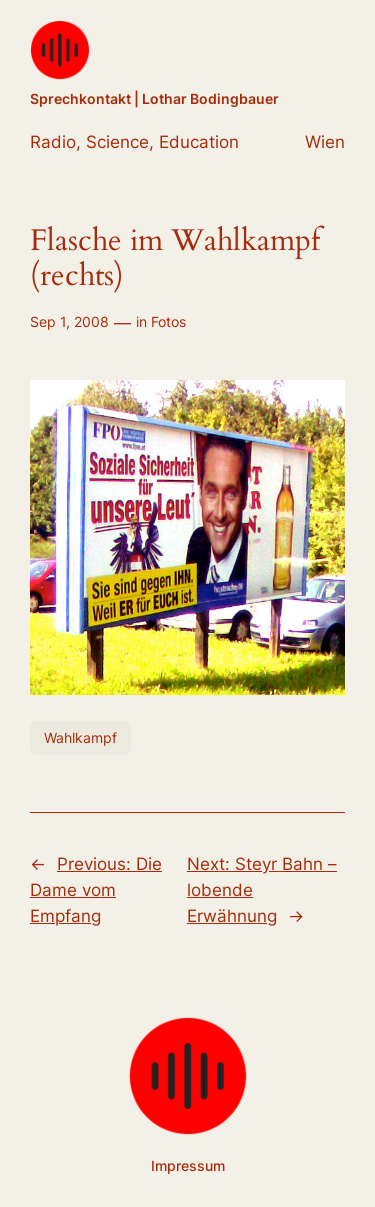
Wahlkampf (80, 737)
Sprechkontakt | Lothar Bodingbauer (154, 98)
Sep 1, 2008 (69, 321)
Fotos (168, 321)
